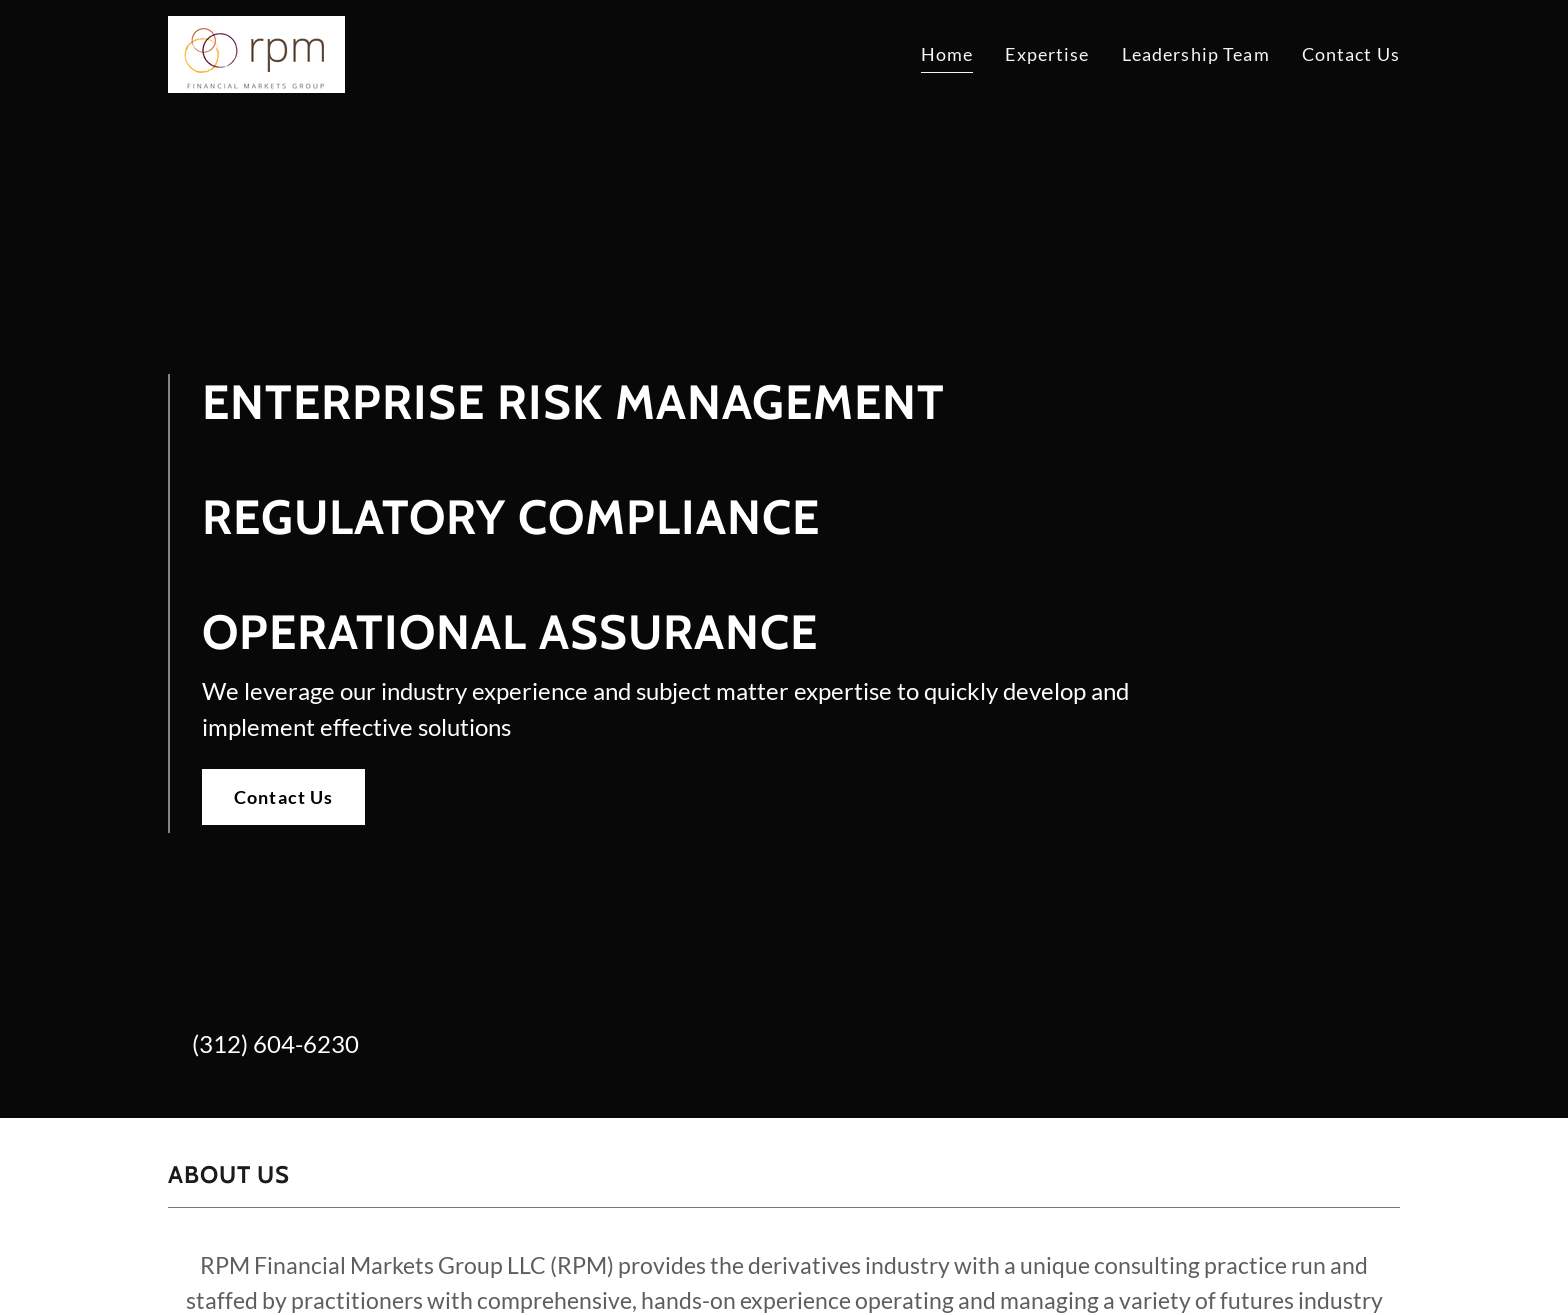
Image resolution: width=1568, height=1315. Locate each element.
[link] (256, 52)
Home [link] (947, 54)
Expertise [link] (1047, 54)
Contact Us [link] (1351, 54)
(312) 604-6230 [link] (275, 1043)
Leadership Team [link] (1196, 54)
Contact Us (283, 797)
